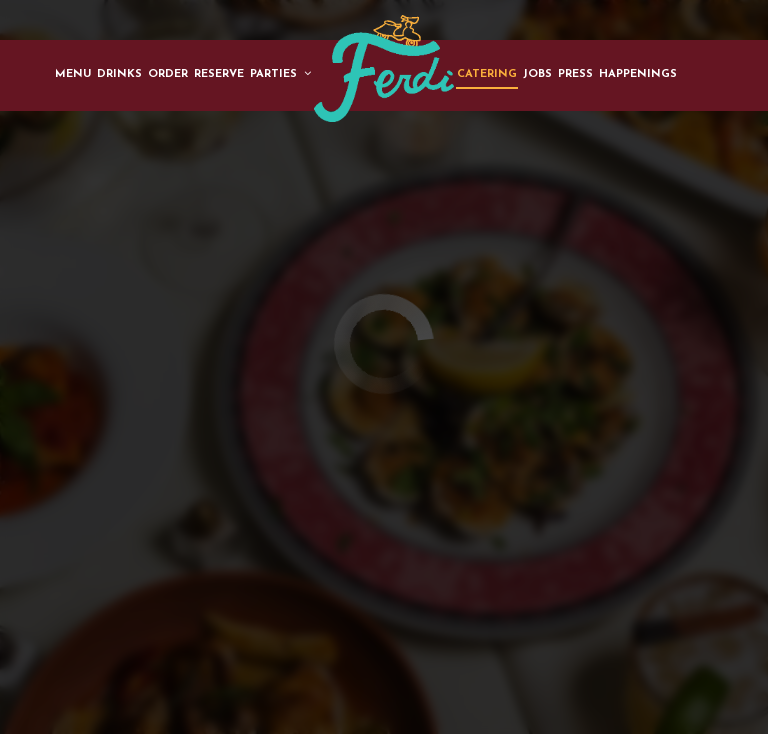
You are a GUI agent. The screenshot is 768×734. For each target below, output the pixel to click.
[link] (384, 68)
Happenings (638, 74)
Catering (487, 74)
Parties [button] (280, 74)
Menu (73, 74)
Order (168, 74)
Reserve (219, 74)
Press (575, 74)
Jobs (537, 74)
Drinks (119, 74)
